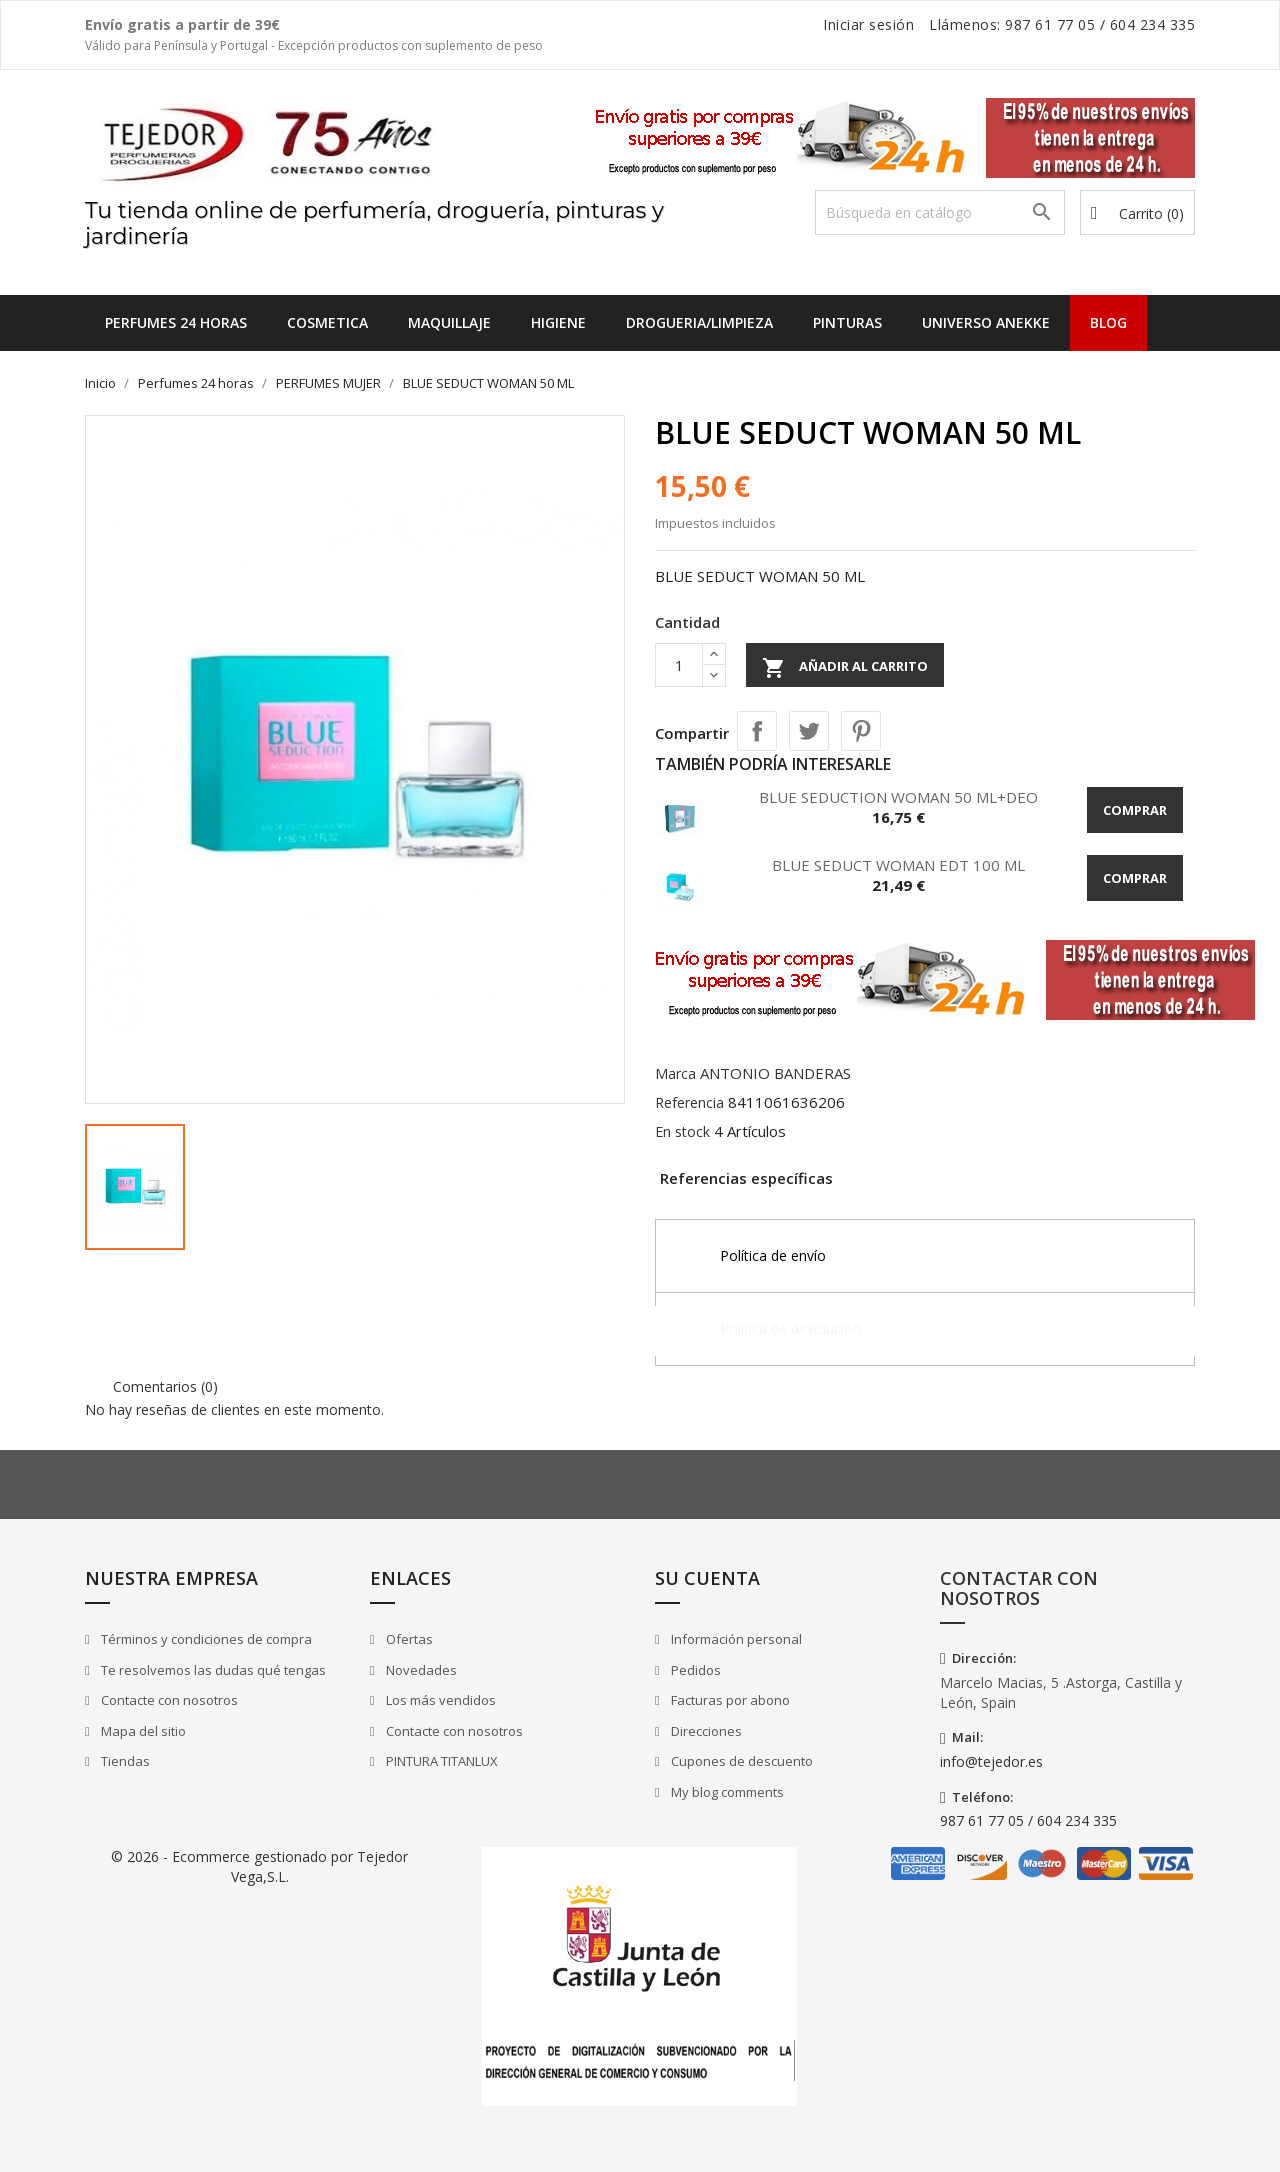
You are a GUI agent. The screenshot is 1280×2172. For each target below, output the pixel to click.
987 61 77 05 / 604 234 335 (1028, 1820)
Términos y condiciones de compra (205, 1639)
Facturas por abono (729, 1700)
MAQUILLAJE (449, 322)
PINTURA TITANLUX (440, 1761)
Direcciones (705, 1731)
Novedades (420, 1670)
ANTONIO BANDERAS (775, 1073)
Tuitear (809, 731)
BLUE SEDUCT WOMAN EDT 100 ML (898, 865)
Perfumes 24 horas (176, 322)
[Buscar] (940, 212)
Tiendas (124, 1761)
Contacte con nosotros (168, 1700)
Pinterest (861, 731)
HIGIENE (558, 322)
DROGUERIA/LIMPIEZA (699, 322)
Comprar (1135, 810)
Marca (675, 1073)
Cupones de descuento (740, 1761)
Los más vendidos (439, 1700)
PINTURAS (847, 322)
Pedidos (694, 1670)
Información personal (735, 1639)
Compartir (757, 731)
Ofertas (408, 1639)
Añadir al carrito (845, 668)
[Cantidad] (679, 665)
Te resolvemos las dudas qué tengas (212, 1670)
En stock (682, 1131)
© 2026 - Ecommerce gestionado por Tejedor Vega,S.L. (259, 1866)
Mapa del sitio (142, 1731)
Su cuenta (707, 1578)
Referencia (689, 1102)
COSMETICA (327, 322)
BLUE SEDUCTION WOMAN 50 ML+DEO (898, 797)
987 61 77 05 (1050, 24)
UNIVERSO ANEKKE (986, 322)
